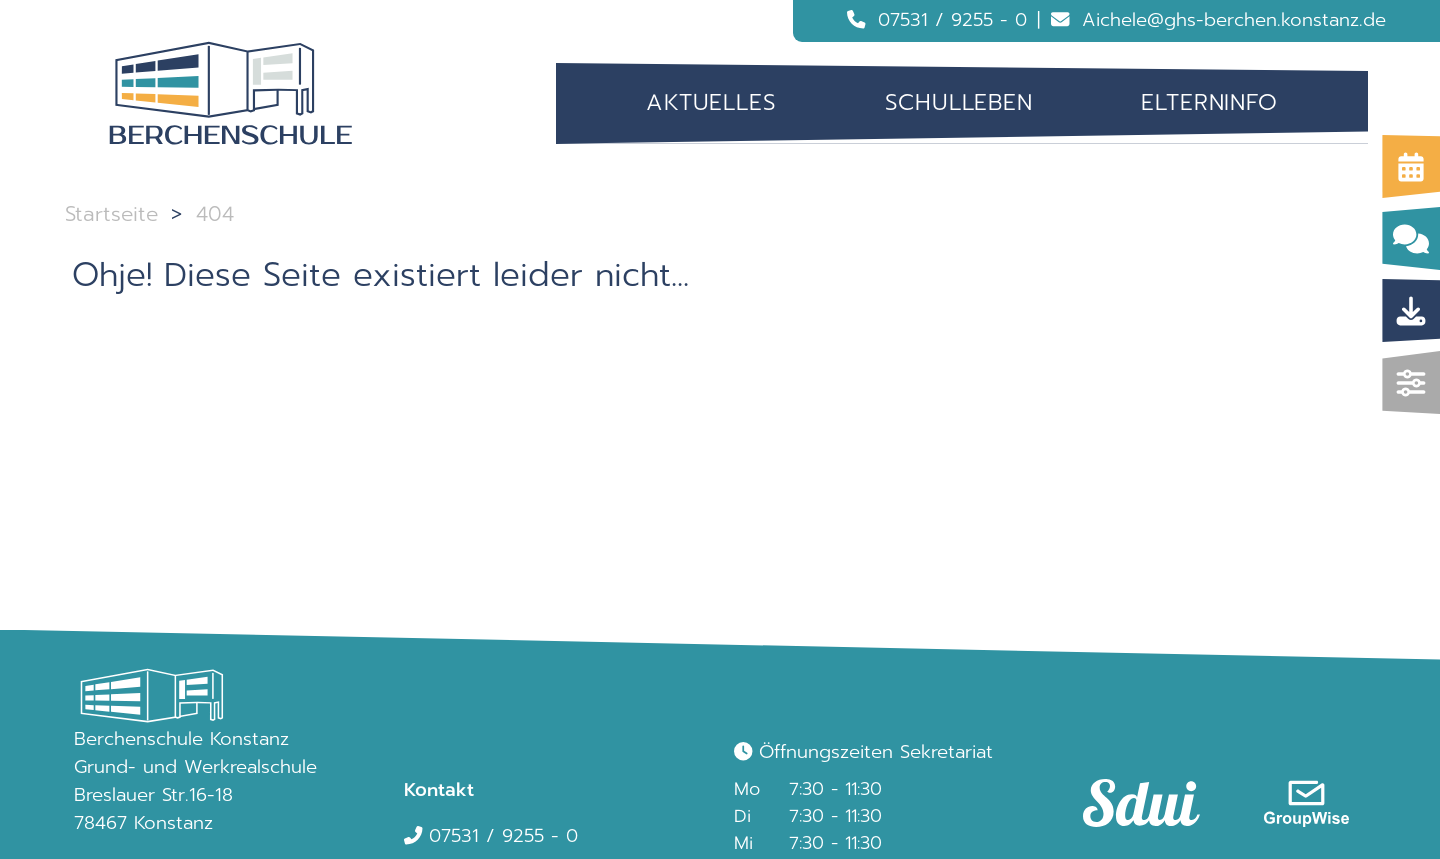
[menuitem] (711, 103)
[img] (1411, 382)
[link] (1132, 784)
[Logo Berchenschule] (231, 94)
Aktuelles (711, 102)
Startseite (111, 214)
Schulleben (959, 102)
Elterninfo (1209, 102)
